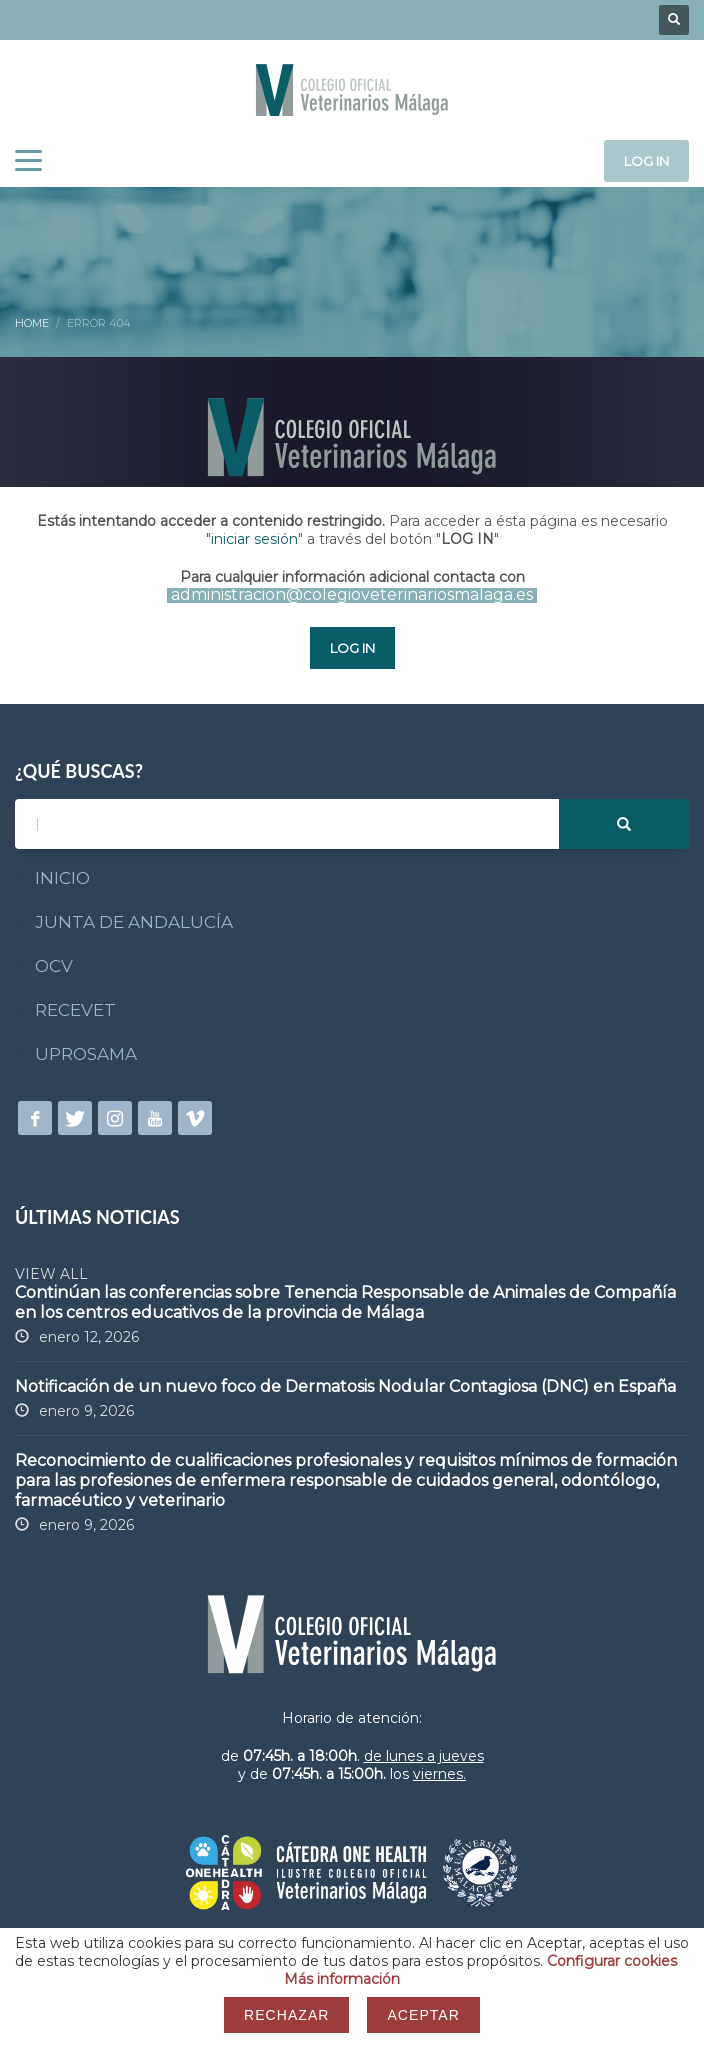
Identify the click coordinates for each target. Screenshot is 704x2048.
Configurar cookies (612, 1961)
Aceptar (423, 2015)
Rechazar (286, 2015)
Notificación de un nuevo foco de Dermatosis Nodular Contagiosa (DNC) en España (345, 1386)
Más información (342, 1979)
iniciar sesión (254, 539)
